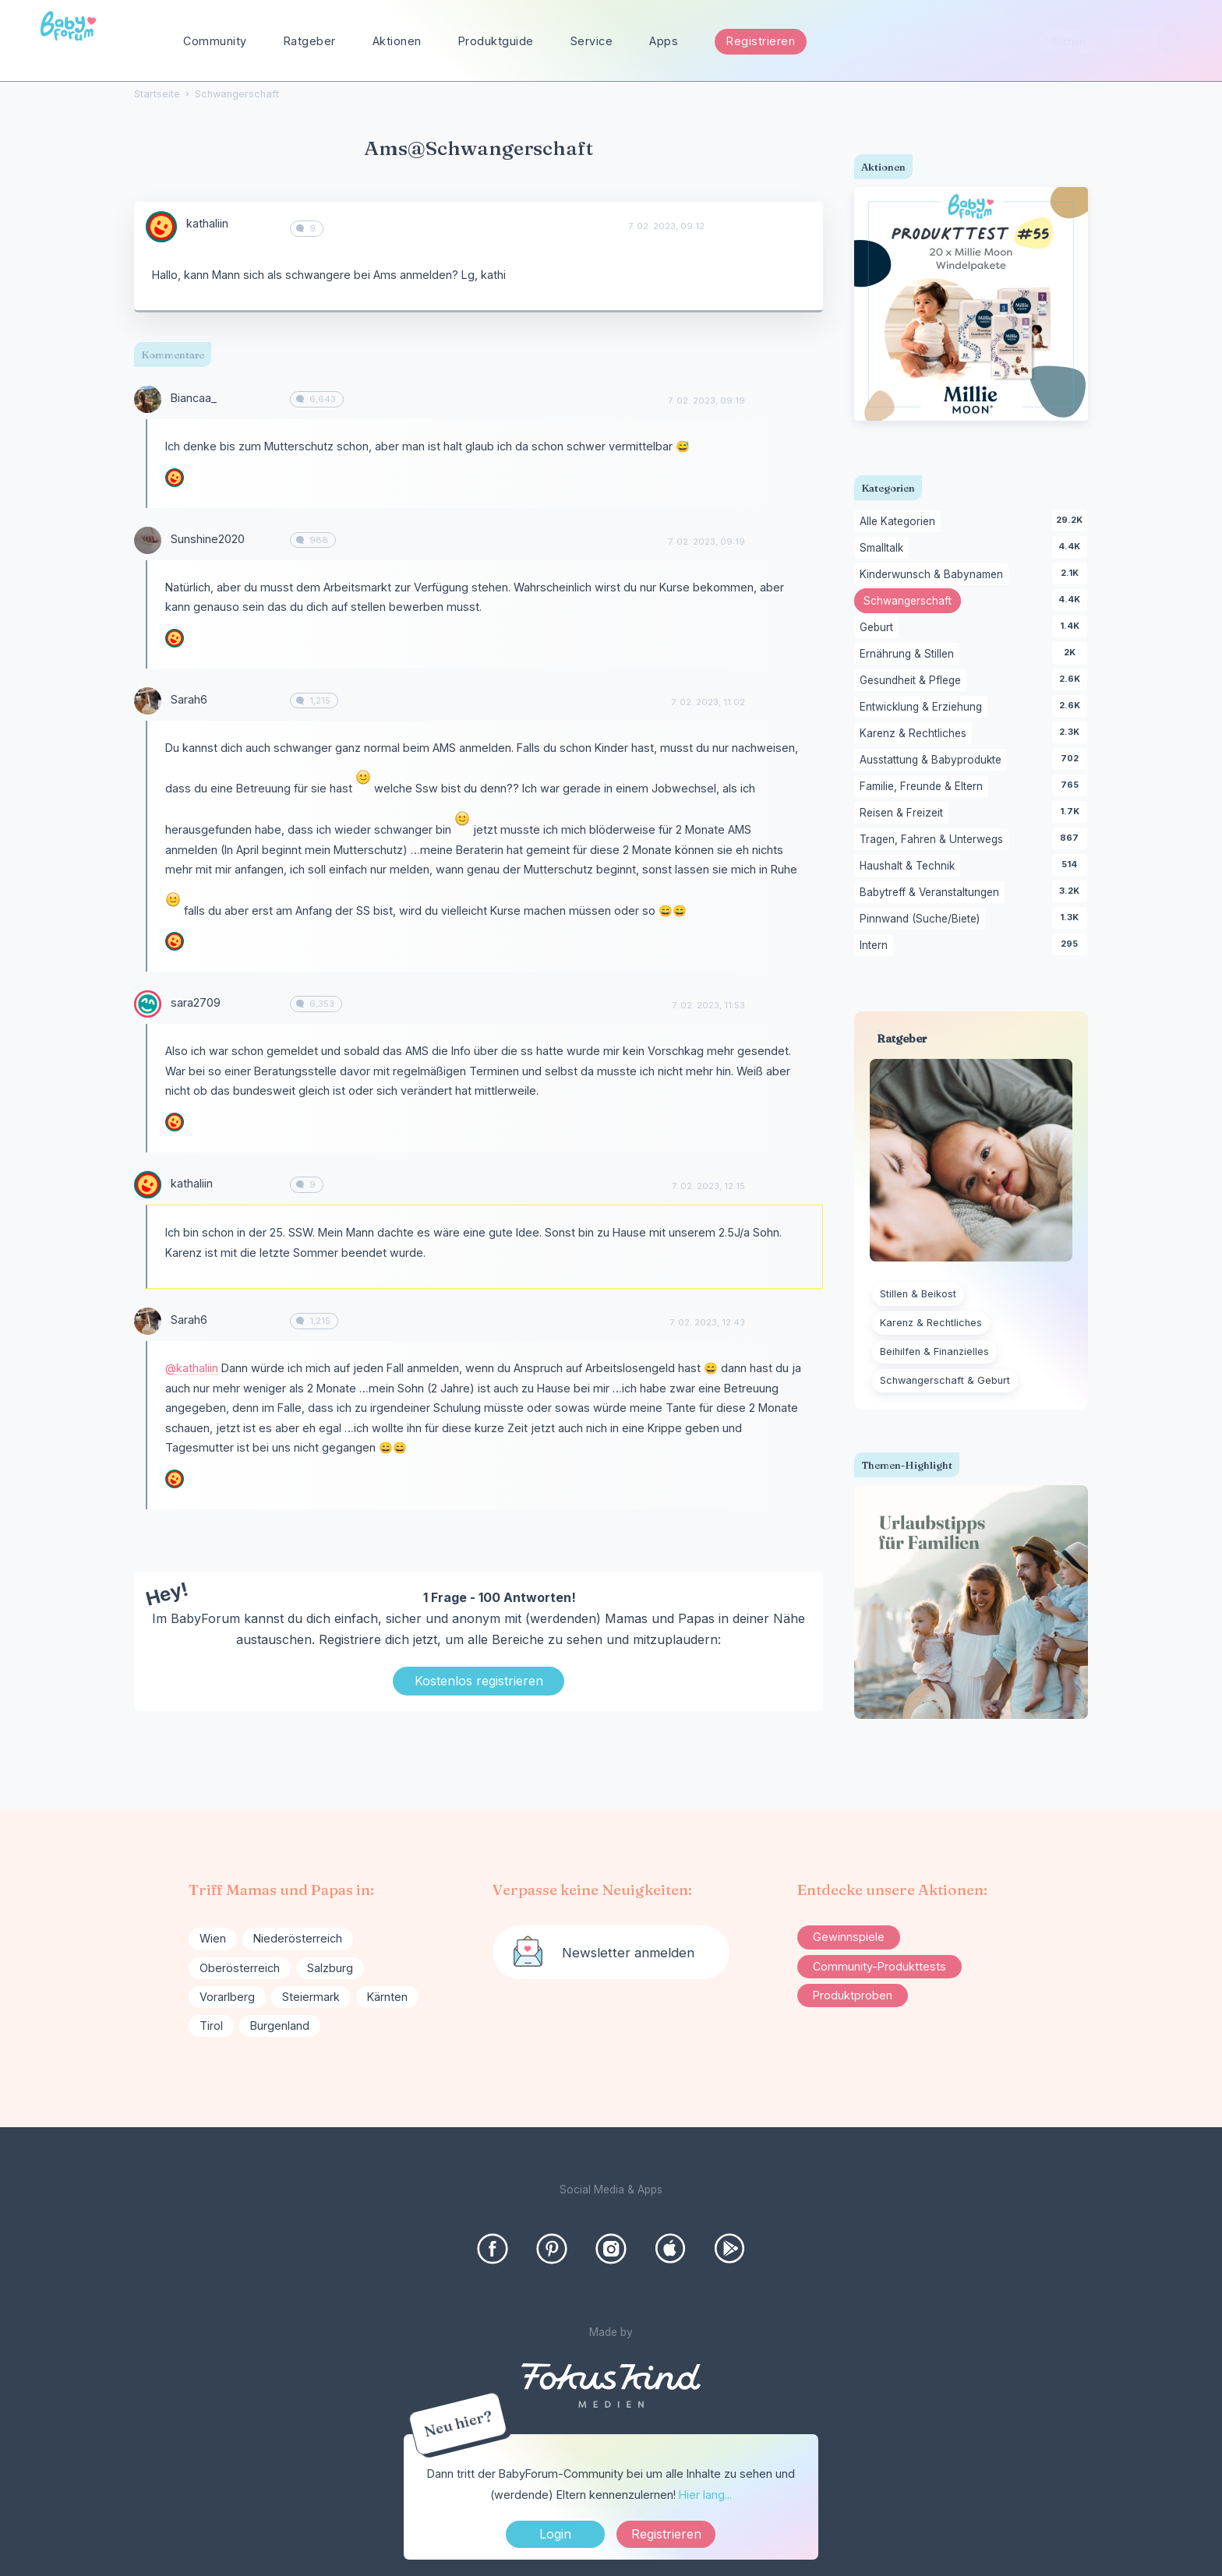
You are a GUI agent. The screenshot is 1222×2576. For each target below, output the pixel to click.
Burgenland (279, 2025)
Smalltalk (884, 548)
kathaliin (207, 223)
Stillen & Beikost (918, 1294)
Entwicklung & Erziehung (923, 707)
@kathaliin (191, 1367)
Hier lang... (705, 2494)
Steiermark (311, 1996)
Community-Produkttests (879, 1966)
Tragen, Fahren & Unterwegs (934, 840)
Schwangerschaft (912, 602)
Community (215, 41)
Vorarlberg (227, 1996)
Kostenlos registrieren (479, 1681)
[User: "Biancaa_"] (147, 399)
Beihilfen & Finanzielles (934, 1351)
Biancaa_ (194, 397)
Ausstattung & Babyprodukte (933, 760)
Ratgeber (310, 41)
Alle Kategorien (900, 522)
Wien (213, 1938)
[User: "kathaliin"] (161, 226)
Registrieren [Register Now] (666, 2534)
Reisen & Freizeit (904, 813)
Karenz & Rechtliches (916, 734)
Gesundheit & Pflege (913, 681)
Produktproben (852, 1995)
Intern (876, 946)
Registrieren (760, 41)
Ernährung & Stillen (909, 654)
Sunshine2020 (208, 538)
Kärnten (387, 1996)
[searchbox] (1111, 42)
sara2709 (196, 1002)
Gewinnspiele (849, 1936)
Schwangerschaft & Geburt (945, 1380)
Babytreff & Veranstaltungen (932, 893)
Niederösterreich (297, 1938)
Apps (663, 41)
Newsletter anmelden (628, 1952)
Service (591, 41)
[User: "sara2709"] (147, 1004)
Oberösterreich (240, 1967)
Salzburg (330, 1967)
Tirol (211, 2025)
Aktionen (397, 41)
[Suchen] (1171, 42)
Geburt (879, 628)
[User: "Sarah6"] (147, 701)
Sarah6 (189, 699)
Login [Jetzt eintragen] (555, 2534)
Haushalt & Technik (910, 866)
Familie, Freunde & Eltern (924, 787)
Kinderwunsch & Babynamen (934, 575)
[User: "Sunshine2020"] (147, 540)
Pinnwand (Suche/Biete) (922, 919)
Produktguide (496, 41)
